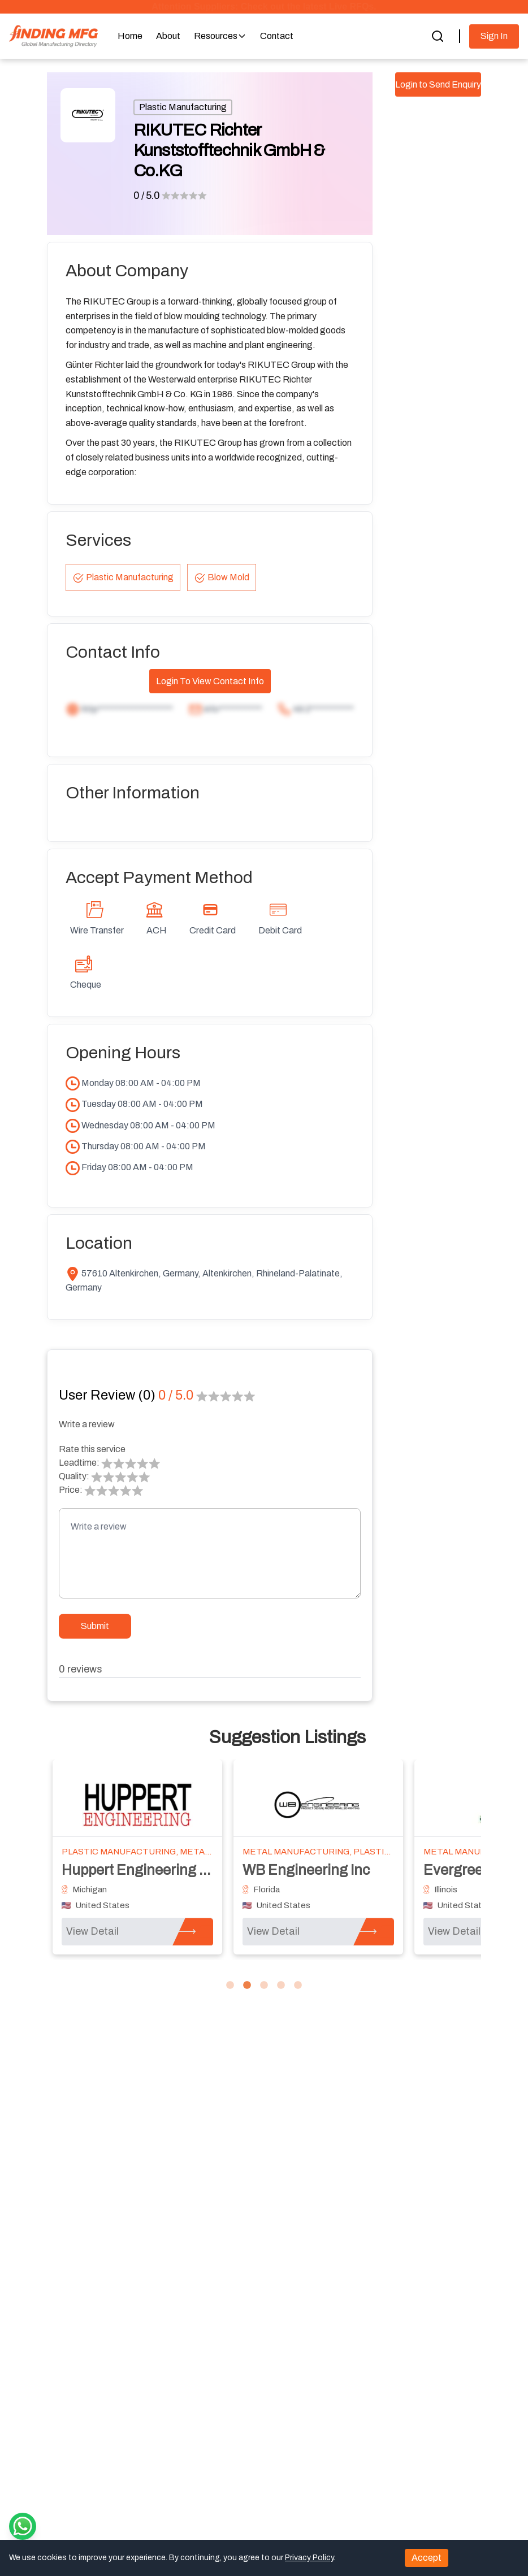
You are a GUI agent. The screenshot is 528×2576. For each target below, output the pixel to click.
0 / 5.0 (146, 195)
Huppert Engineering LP (139, 1870)
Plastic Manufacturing (183, 107)
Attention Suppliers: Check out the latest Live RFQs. (264, 6)
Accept (427, 2557)
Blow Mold (221, 578)
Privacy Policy (309, 2557)
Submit (95, 1626)
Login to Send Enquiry (438, 84)
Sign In (494, 36)
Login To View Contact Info (210, 681)
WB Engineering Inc (306, 1870)
